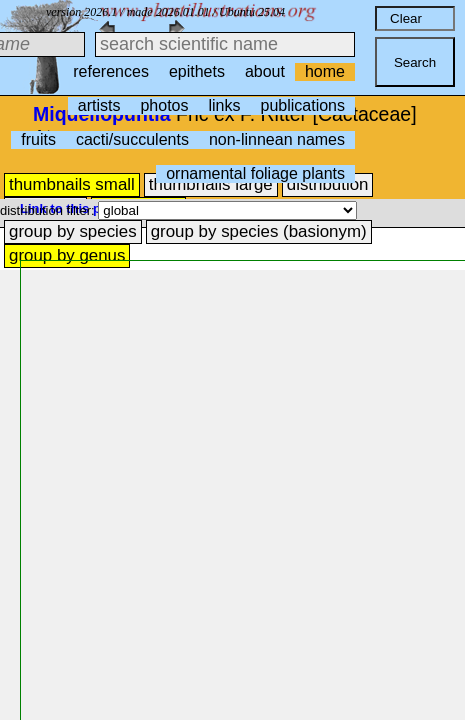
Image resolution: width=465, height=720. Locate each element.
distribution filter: (49, 210)
